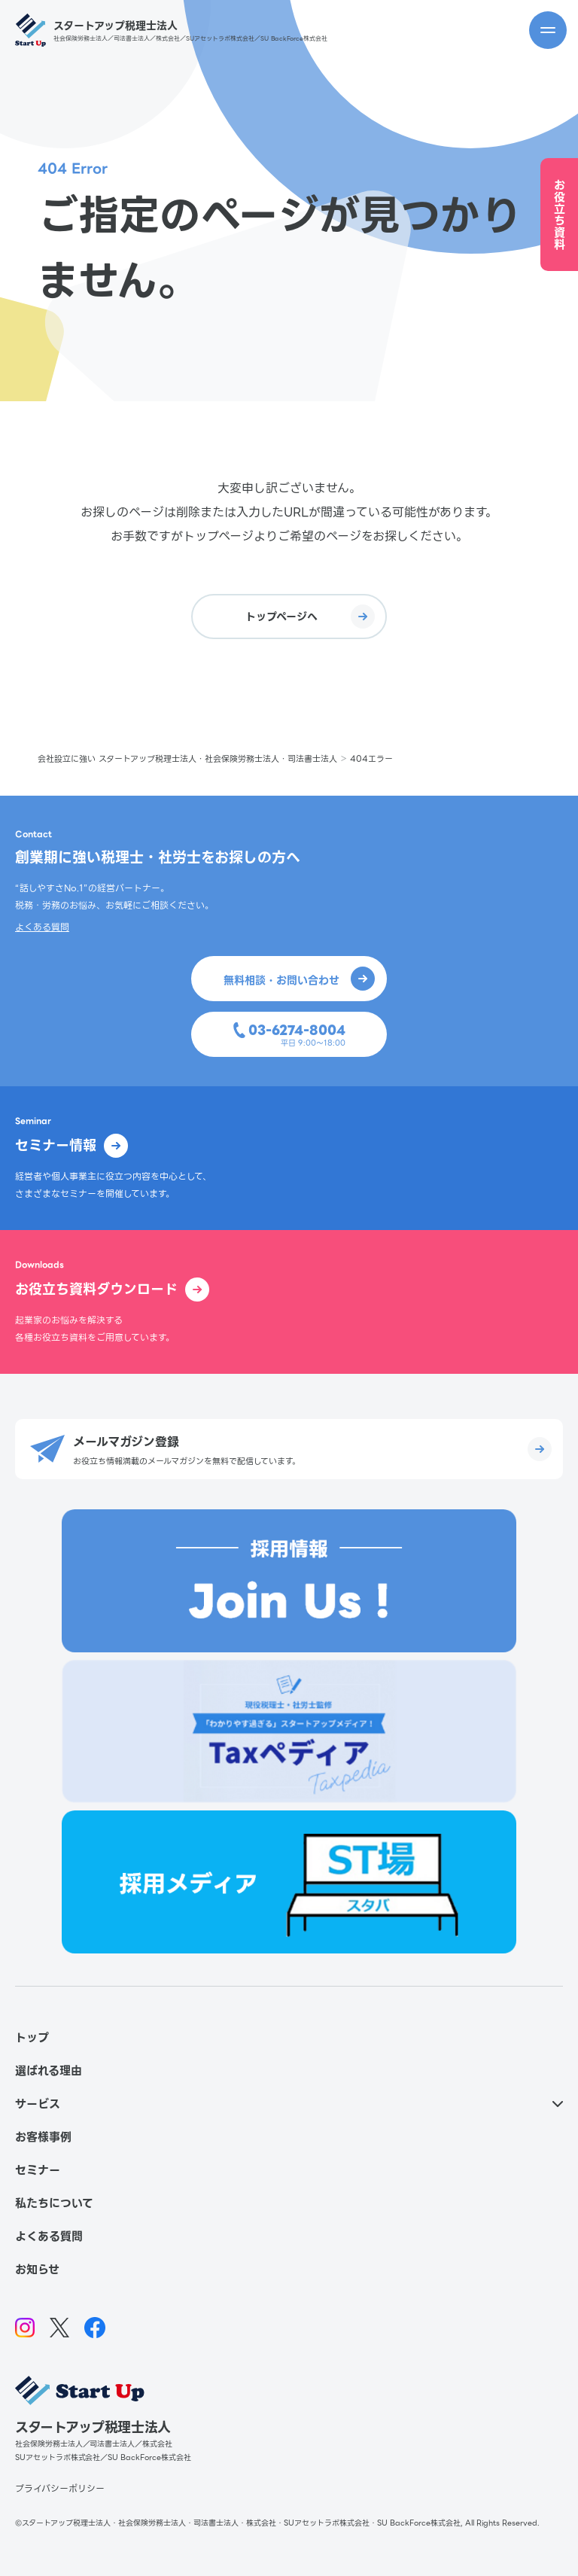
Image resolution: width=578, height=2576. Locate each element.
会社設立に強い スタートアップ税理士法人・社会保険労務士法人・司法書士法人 (187, 759)
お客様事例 (43, 2137)
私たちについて (54, 2203)
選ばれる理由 (48, 2071)
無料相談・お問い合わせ (299, 979)
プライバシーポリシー (60, 2488)
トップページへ (310, 616)
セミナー (37, 2170)
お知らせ (37, 2270)
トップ (32, 2038)
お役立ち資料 (560, 215)
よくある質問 (42, 927)
